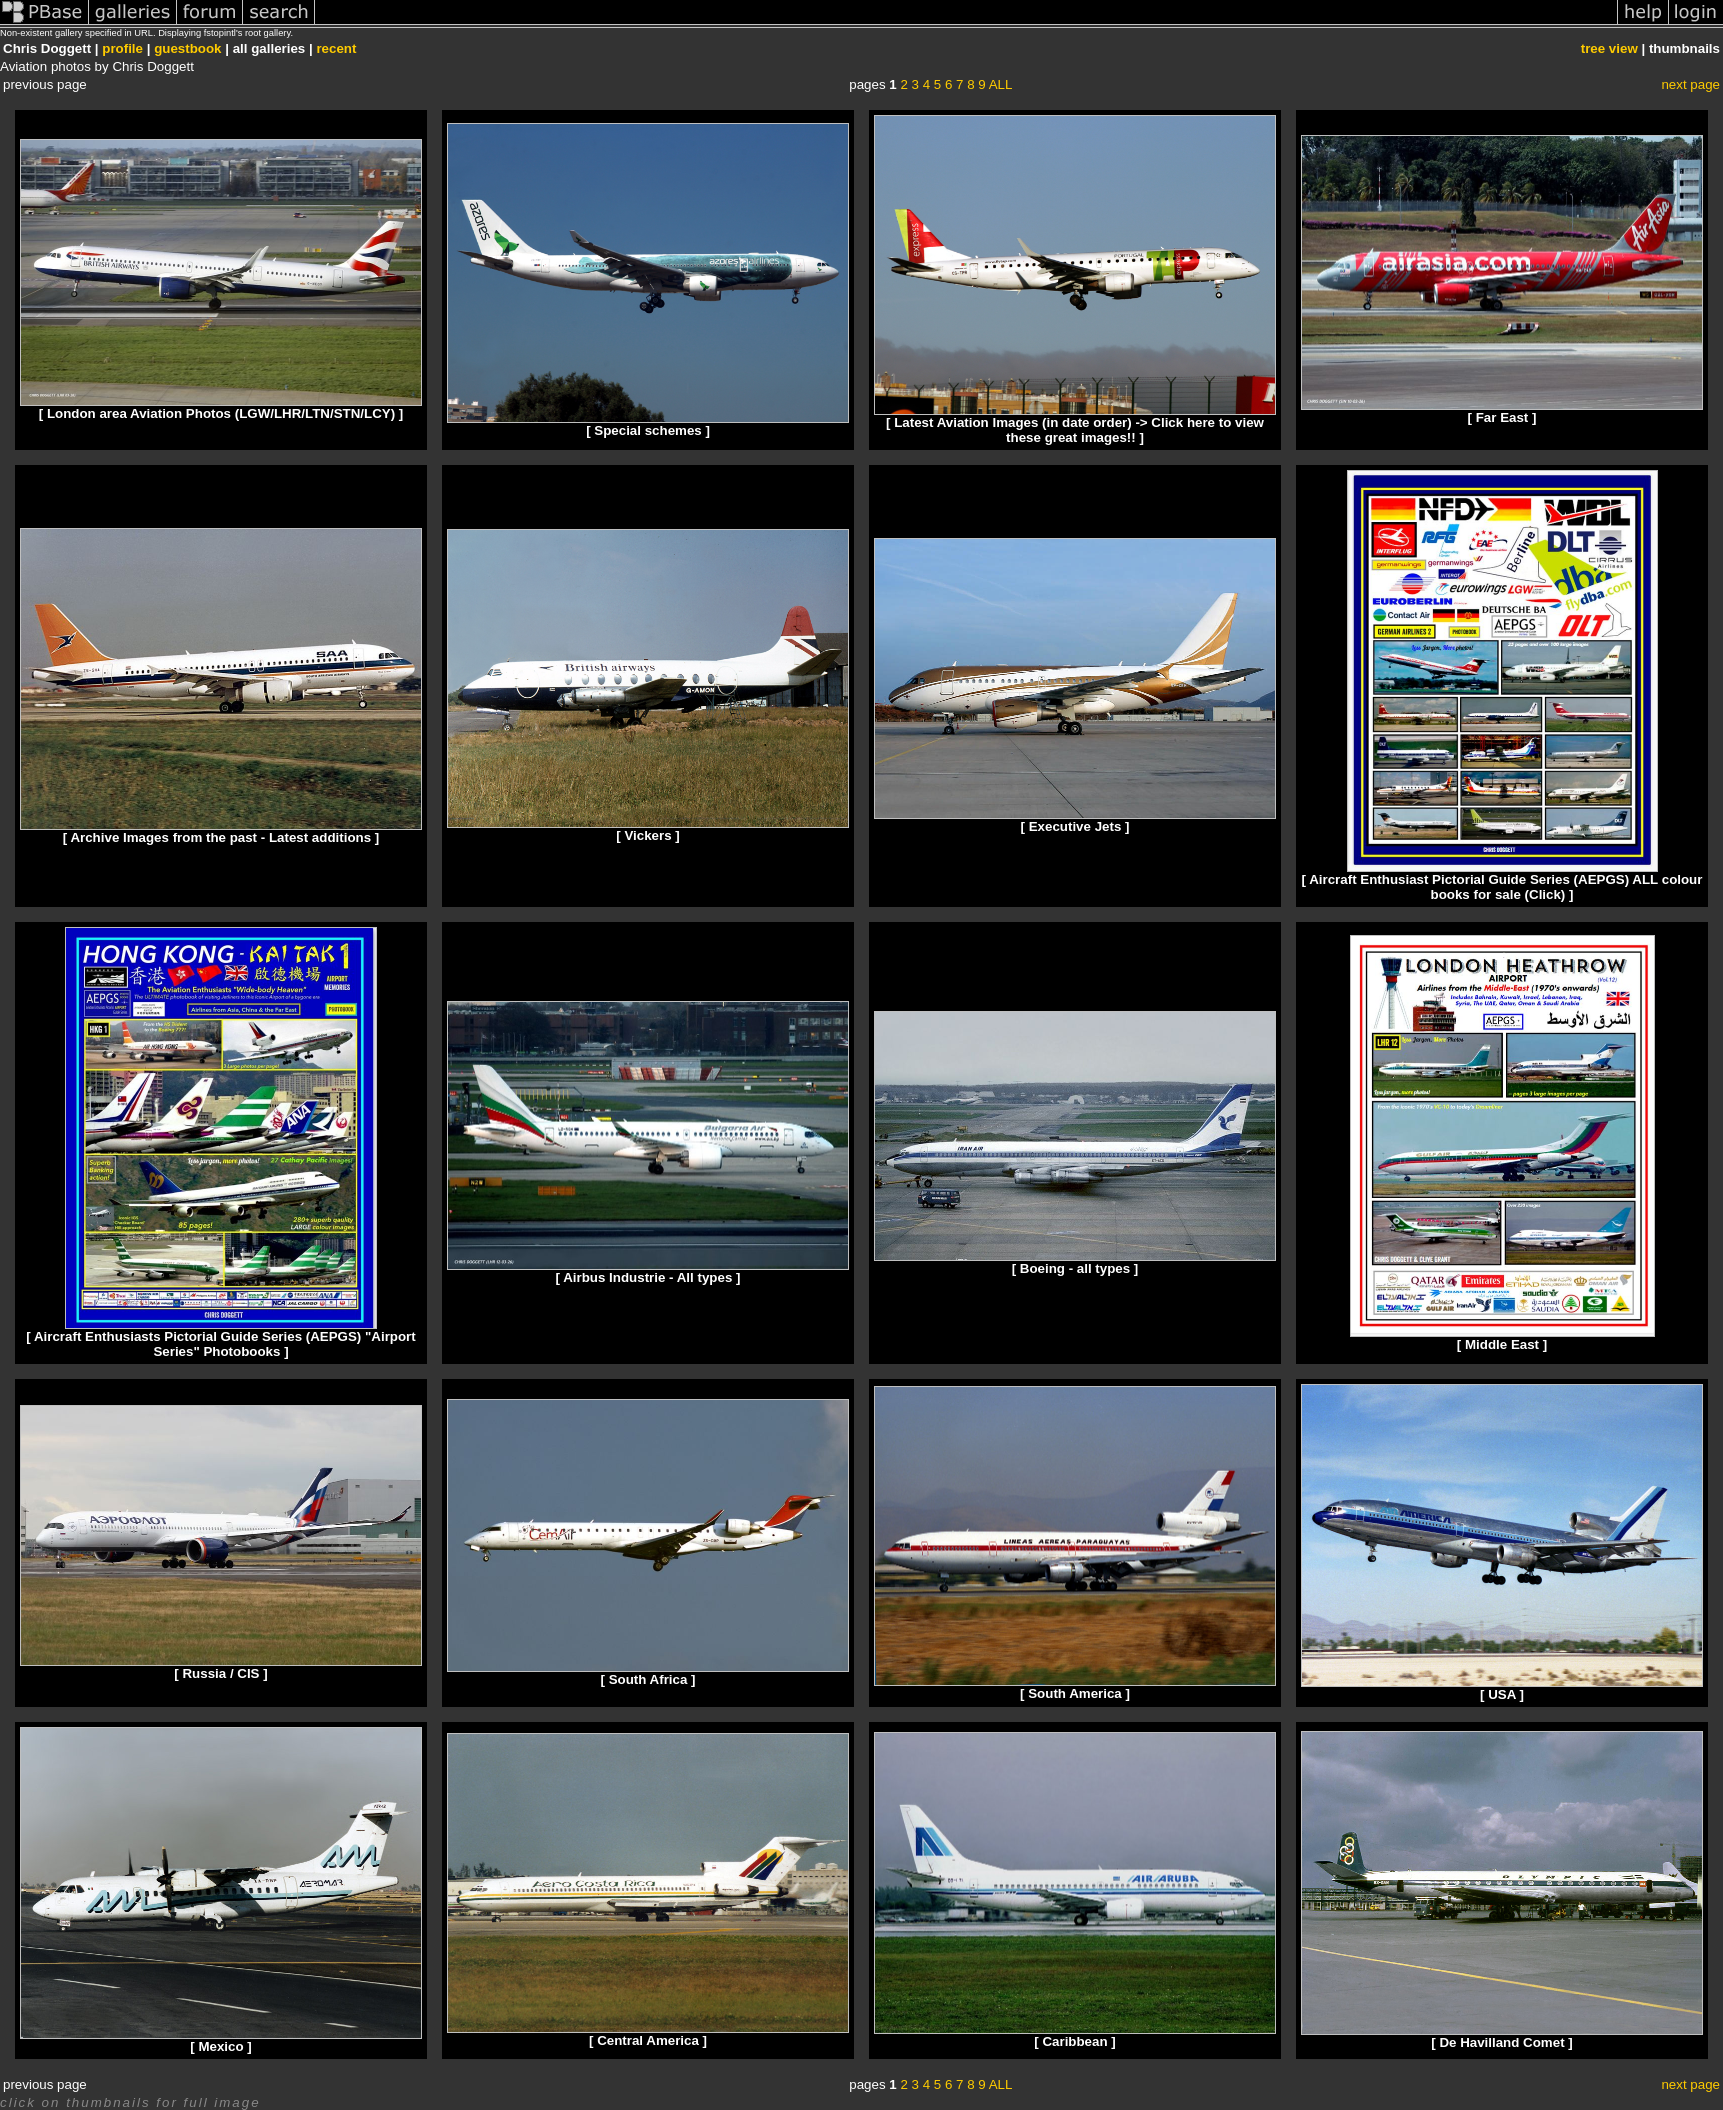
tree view (1609, 48)
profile (122, 48)
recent (336, 48)
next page (1690, 84)
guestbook (187, 48)
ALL (1001, 84)
